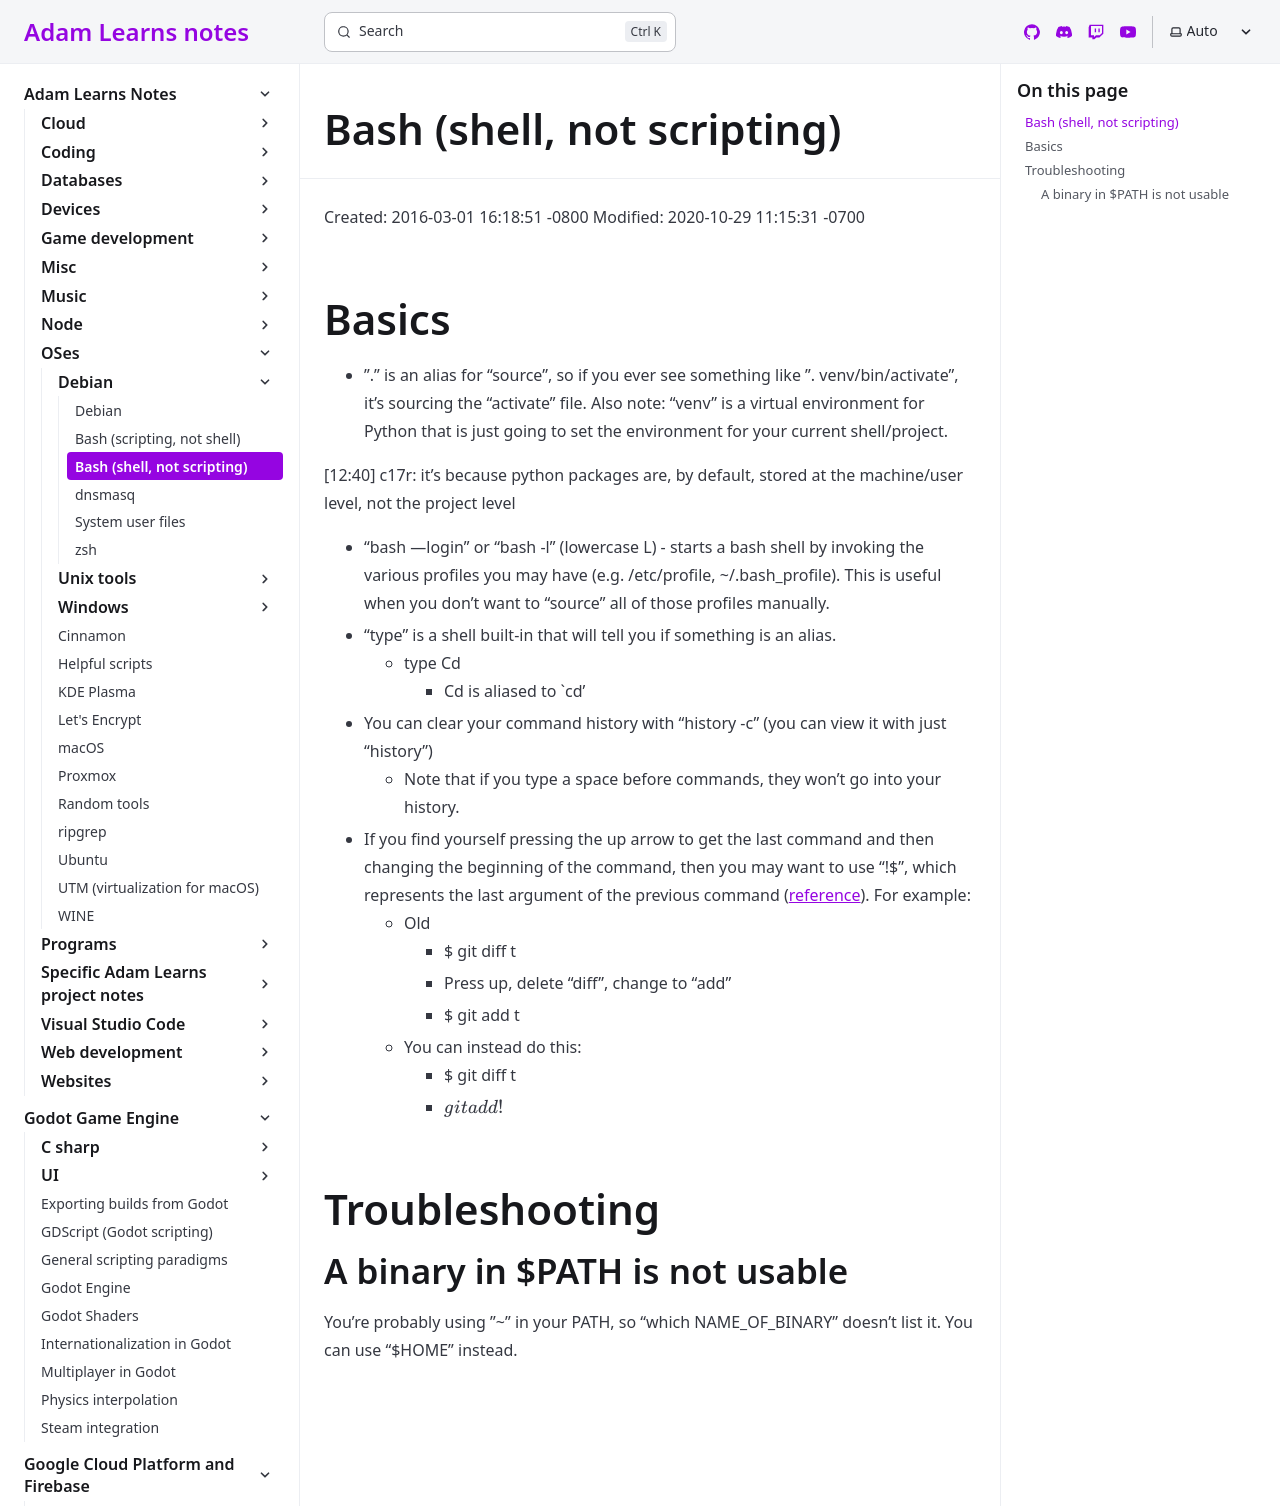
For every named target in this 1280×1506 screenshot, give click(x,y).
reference (825, 895)
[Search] (500, 32)
